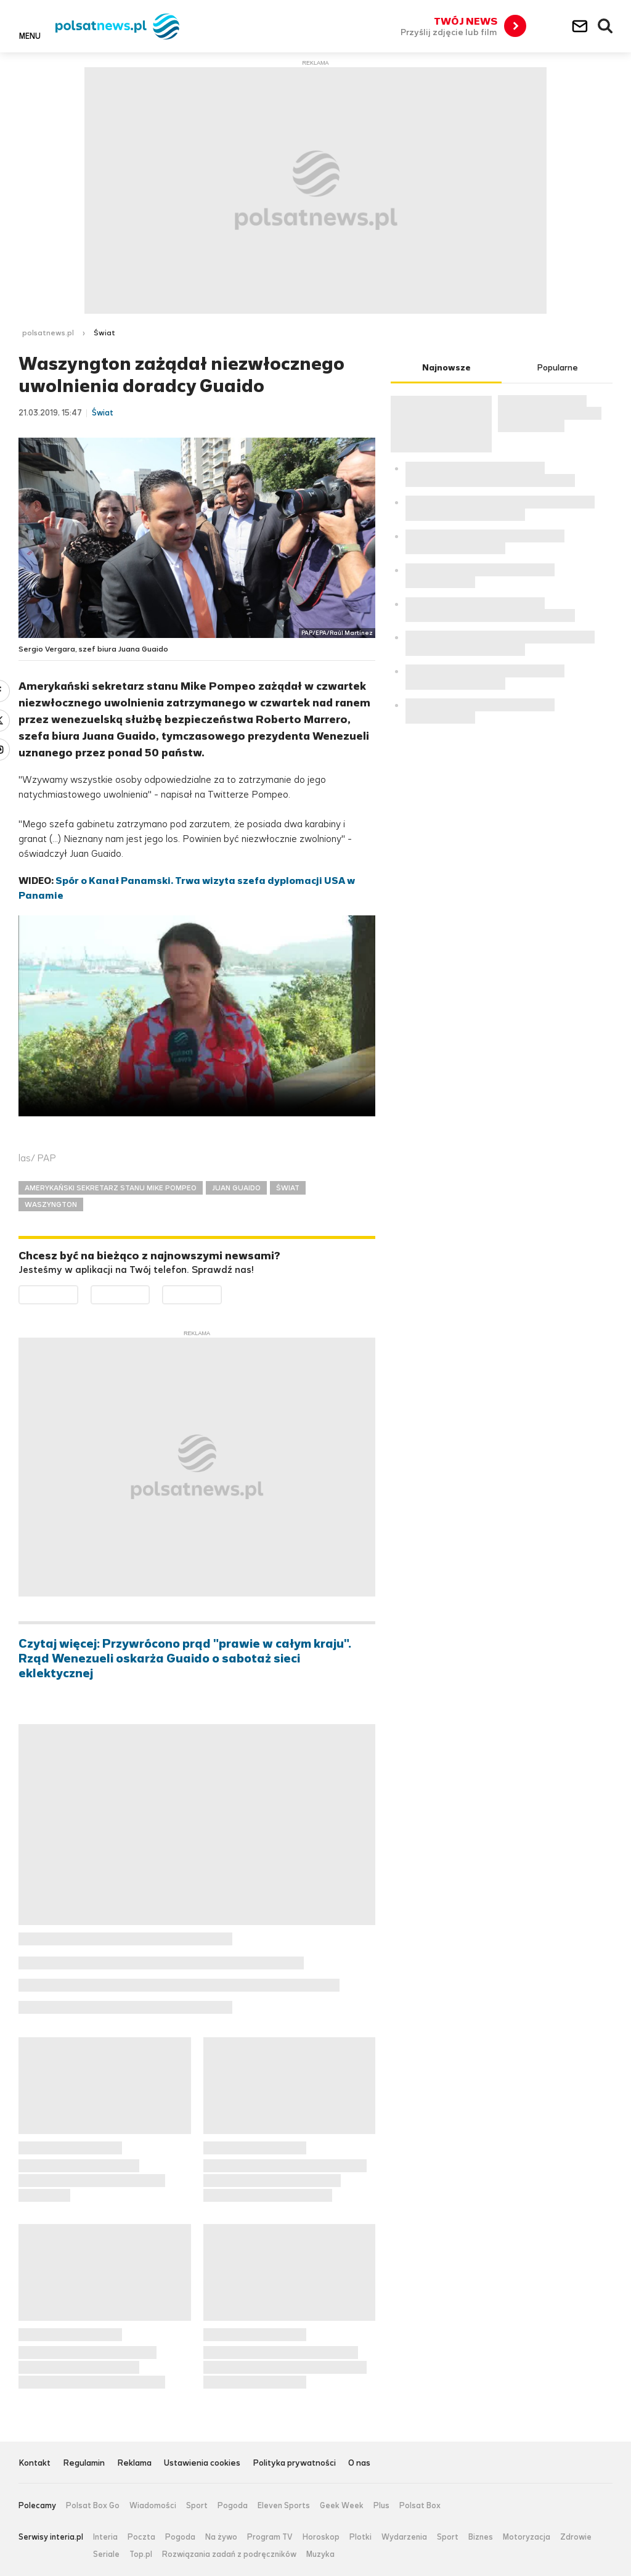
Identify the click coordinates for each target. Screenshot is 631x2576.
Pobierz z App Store (149, 1292)
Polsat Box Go (93, 2506)
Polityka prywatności (294, 2463)
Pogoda (233, 2506)
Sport (197, 2506)
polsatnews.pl (48, 333)
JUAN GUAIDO (236, 1188)
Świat (104, 333)
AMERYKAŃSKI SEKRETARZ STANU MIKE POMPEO (111, 1188)
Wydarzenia (404, 2537)
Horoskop (321, 2537)
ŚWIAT (287, 1188)
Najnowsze (446, 368)
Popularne (557, 368)
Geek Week (342, 2506)
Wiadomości (152, 2506)
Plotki (360, 2537)
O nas (359, 2463)
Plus (381, 2506)
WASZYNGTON (51, 1204)
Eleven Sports (284, 2506)
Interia (105, 2537)
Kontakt (34, 2463)
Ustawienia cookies (202, 2463)
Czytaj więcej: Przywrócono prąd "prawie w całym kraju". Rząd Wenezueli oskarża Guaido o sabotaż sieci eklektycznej (184, 1659)
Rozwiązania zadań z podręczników (229, 2554)
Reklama (134, 2463)
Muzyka (320, 2554)
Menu (30, 36)
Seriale (106, 2554)
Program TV (270, 2537)
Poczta (141, 2537)
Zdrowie (576, 2537)
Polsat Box (420, 2506)
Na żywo (221, 2537)
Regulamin (84, 2463)
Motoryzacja (526, 2537)
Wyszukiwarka (606, 26)
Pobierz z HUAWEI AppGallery (221, 1292)
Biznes (480, 2537)
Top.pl (140, 2554)
